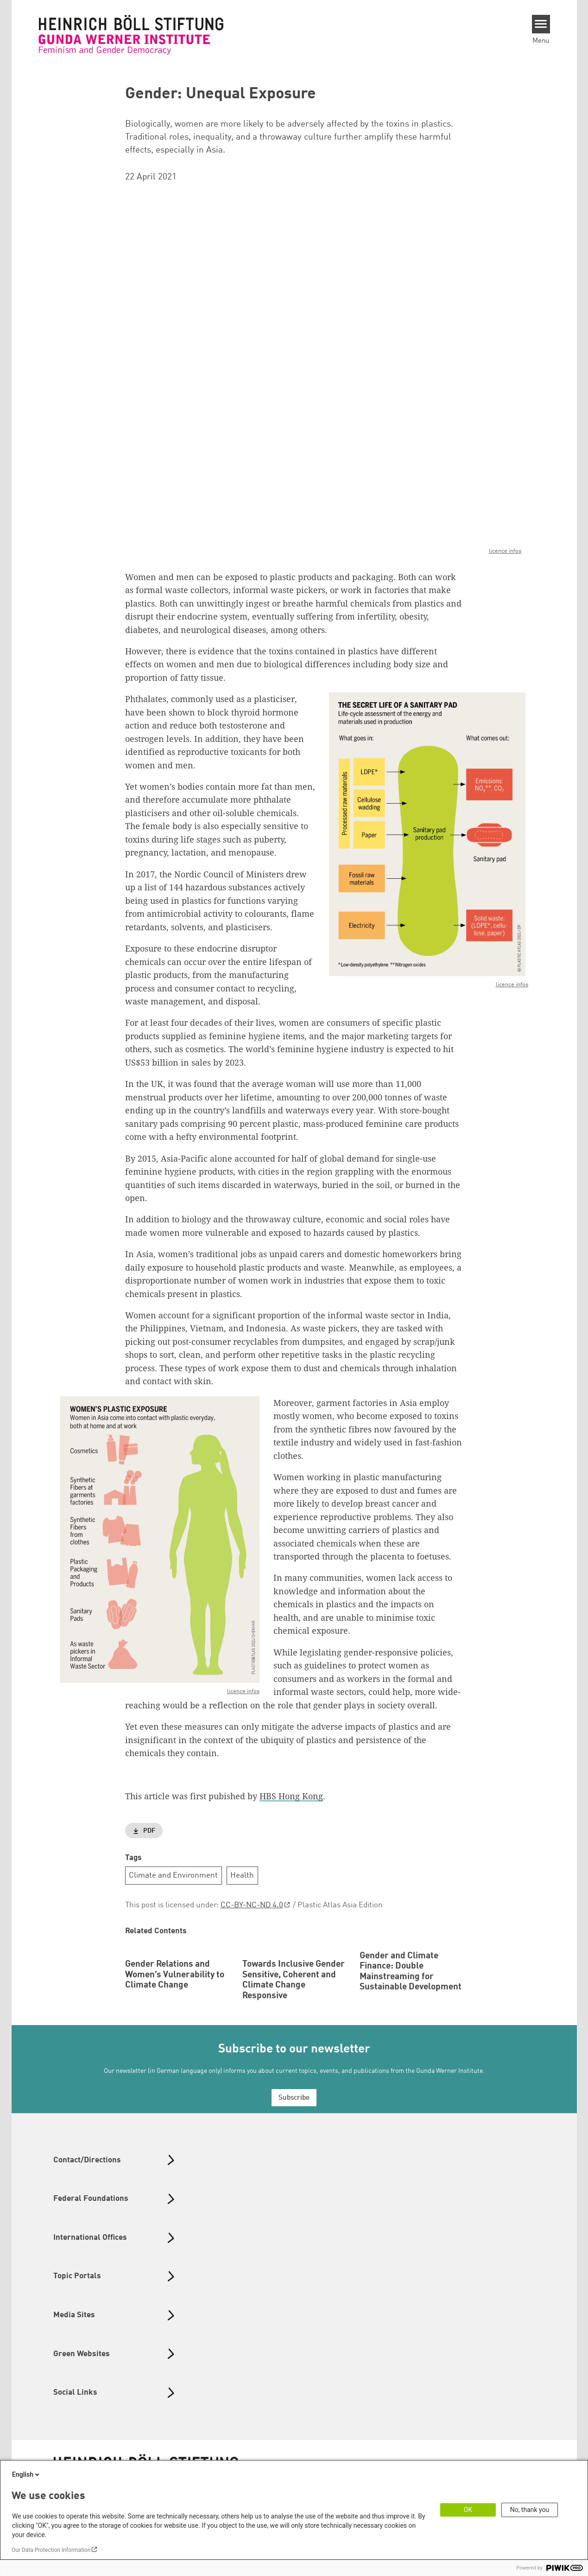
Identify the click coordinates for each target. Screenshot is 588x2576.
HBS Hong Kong (291, 1796)
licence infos (505, 552)
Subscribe (294, 2158)
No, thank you (530, 2509)
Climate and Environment (173, 1875)
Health (242, 1875)
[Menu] (541, 24)
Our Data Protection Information (51, 2550)
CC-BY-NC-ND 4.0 (252, 1906)
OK (468, 2509)
